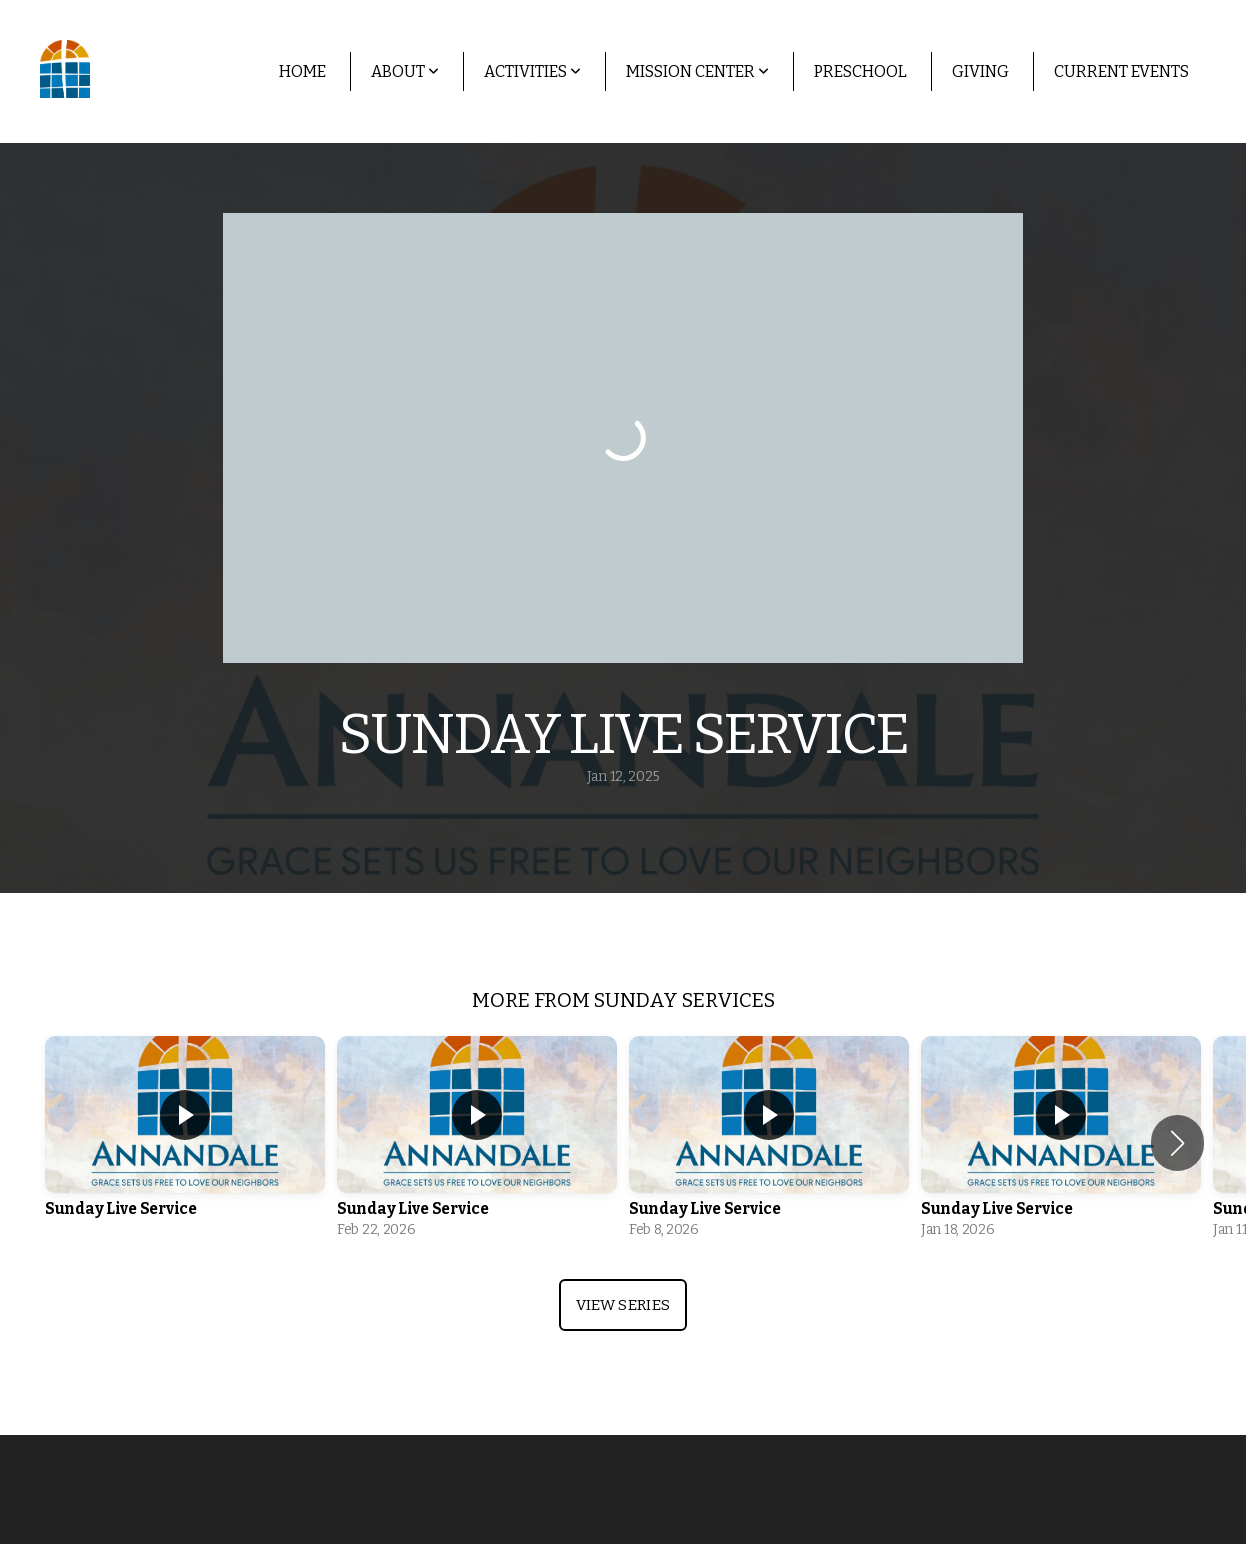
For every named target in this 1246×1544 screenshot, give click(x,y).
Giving (980, 71)
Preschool (860, 71)
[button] (1177, 1143)
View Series (623, 1305)
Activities (532, 71)
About (405, 71)
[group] (185, 1143)
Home (302, 71)
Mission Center (697, 71)
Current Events (1121, 71)
